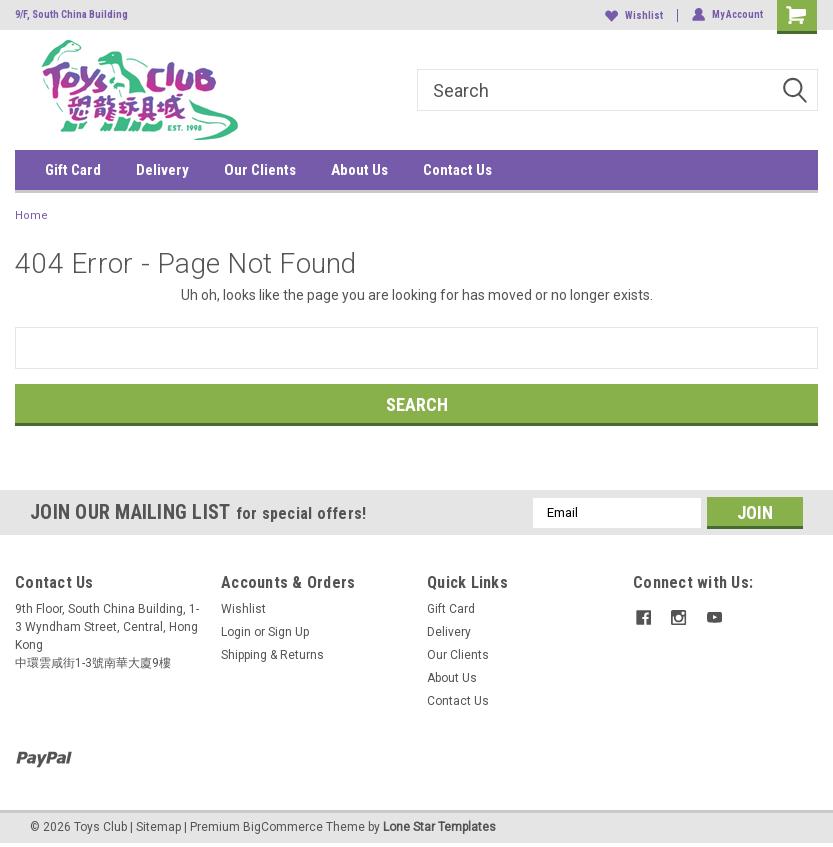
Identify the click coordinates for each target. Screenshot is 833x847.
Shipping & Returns (272, 655)
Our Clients (260, 170)
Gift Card (73, 170)
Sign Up (288, 632)
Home (31, 215)
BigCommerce (283, 827)
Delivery (162, 170)
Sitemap (158, 827)
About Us (359, 170)
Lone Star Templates (439, 827)
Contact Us (457, 170)
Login (236, 632)
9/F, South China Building (71, 14)
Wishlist (634, 15)
